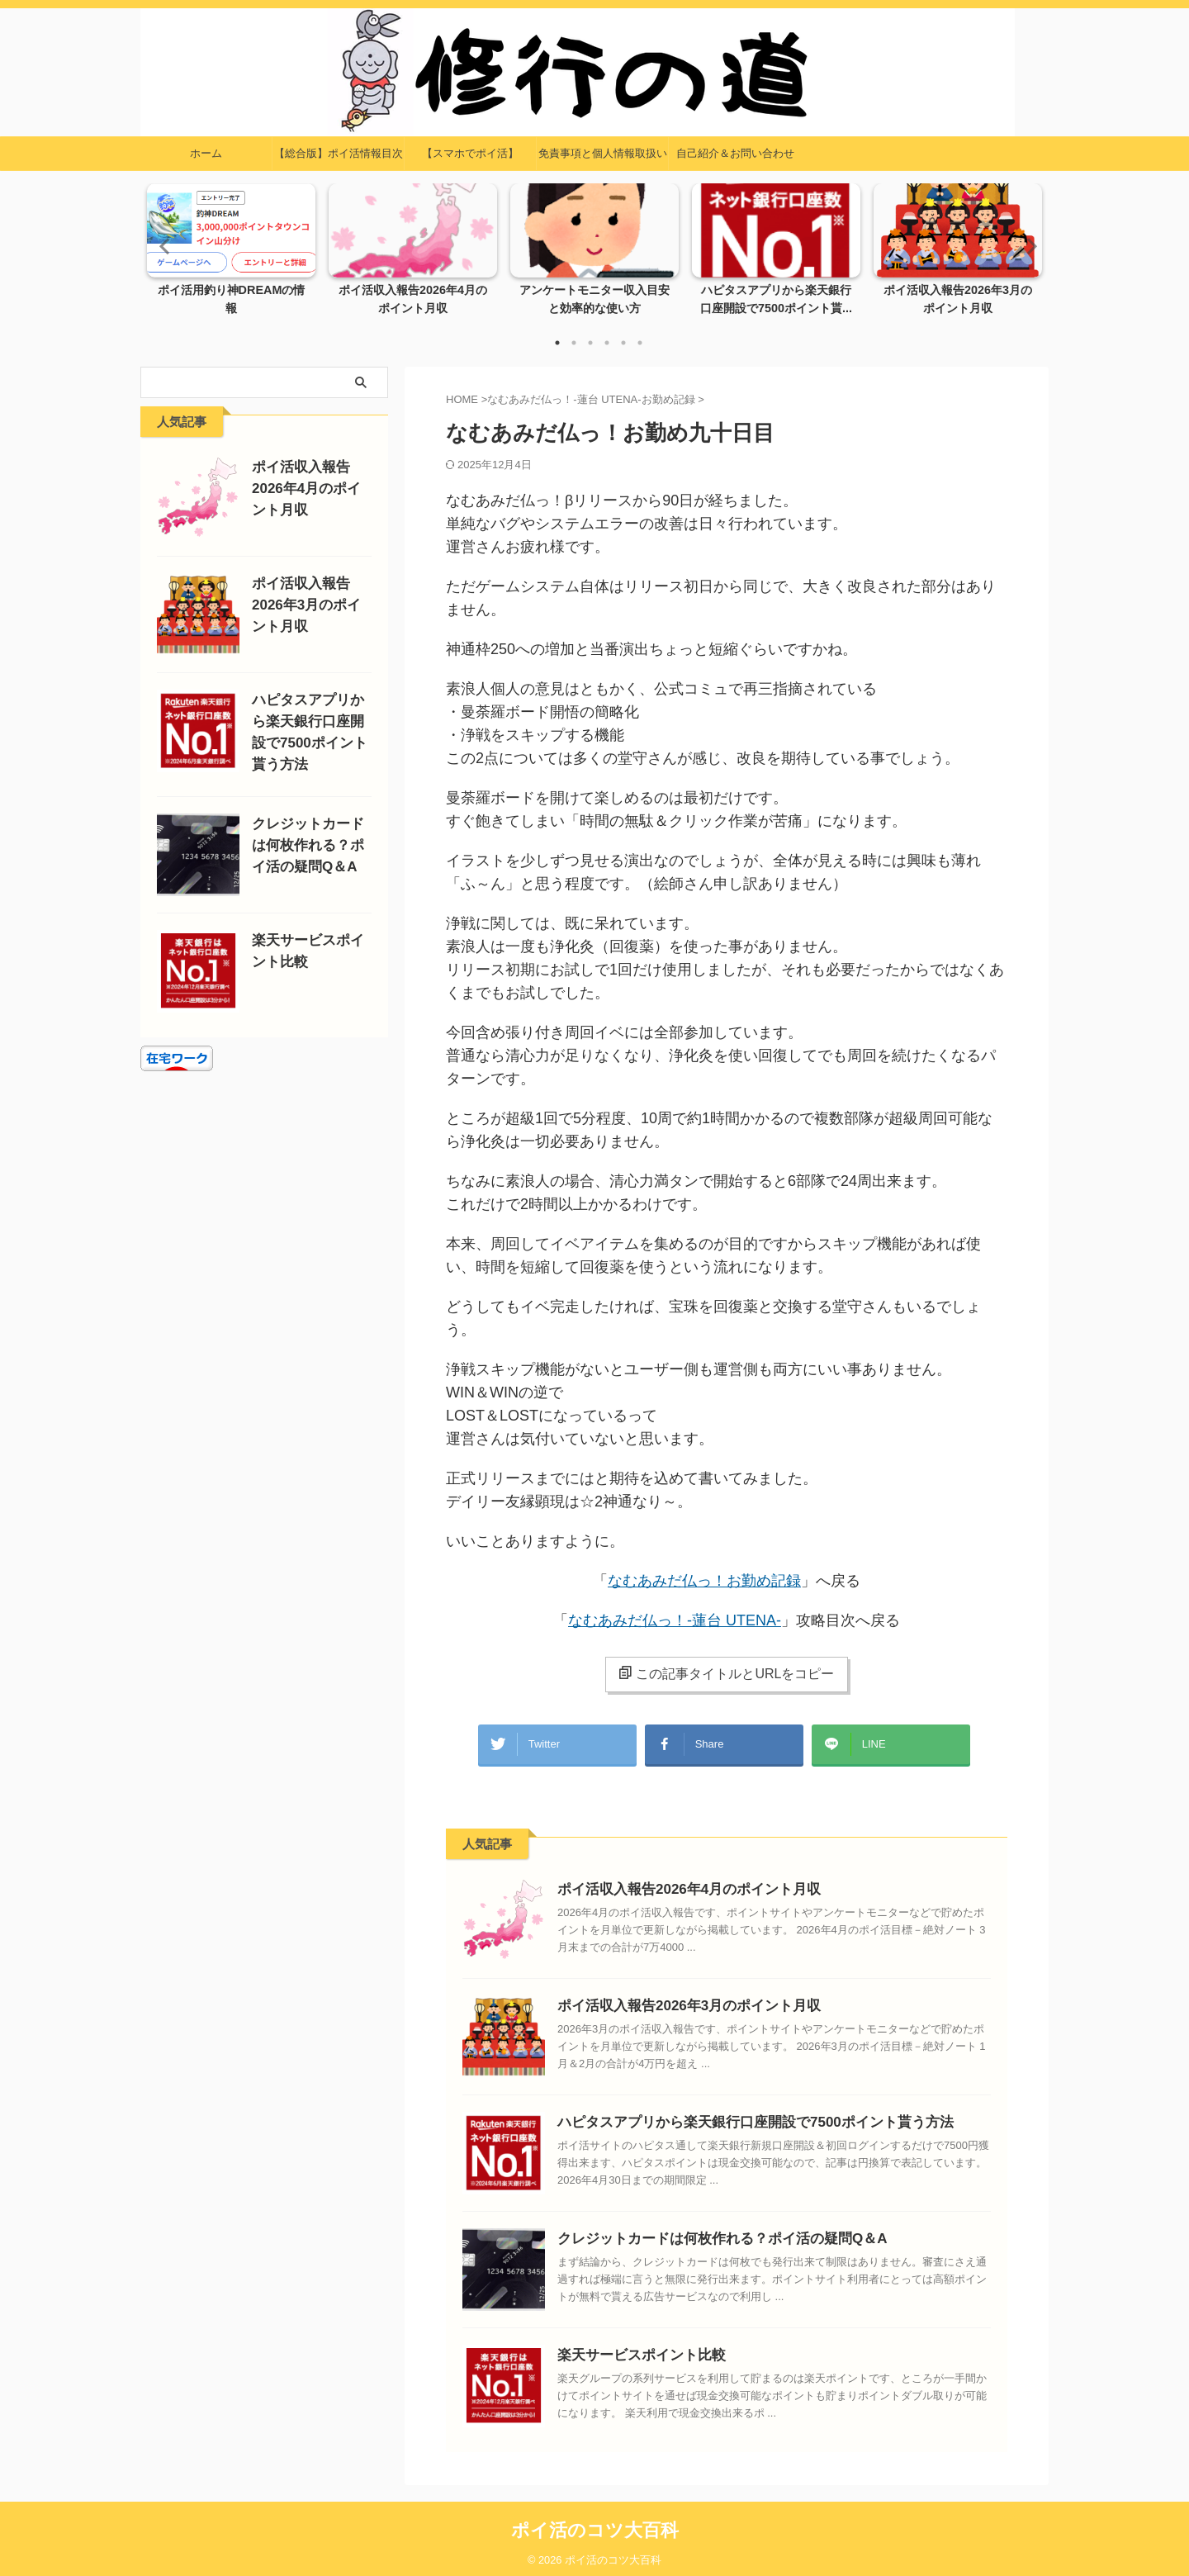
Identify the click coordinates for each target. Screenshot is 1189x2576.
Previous (162, 245)
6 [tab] (640, 342)
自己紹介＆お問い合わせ (735, 153)
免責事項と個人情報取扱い (602, 153)
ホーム (206, 153)
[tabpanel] (231, 254)
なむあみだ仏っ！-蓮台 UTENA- (674, 1620)
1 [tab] (557, 342)
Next (1026, 245)
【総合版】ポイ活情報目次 (338, 153)
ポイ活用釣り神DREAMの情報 (231, 291)
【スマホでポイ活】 (470, 153)
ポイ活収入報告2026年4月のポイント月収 (673, 1881)
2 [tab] (574, 342)
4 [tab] (607, 342)
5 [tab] (623, 342)
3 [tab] (590, 342)
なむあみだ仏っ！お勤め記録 (704, 1581)
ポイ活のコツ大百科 (595, 2522)
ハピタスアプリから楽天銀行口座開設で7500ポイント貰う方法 (732, 2114)
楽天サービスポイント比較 (631, 2347)
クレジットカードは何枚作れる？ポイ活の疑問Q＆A (703, 2230)
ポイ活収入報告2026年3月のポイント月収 (673, 1997)
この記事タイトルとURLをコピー (726, 1673)
